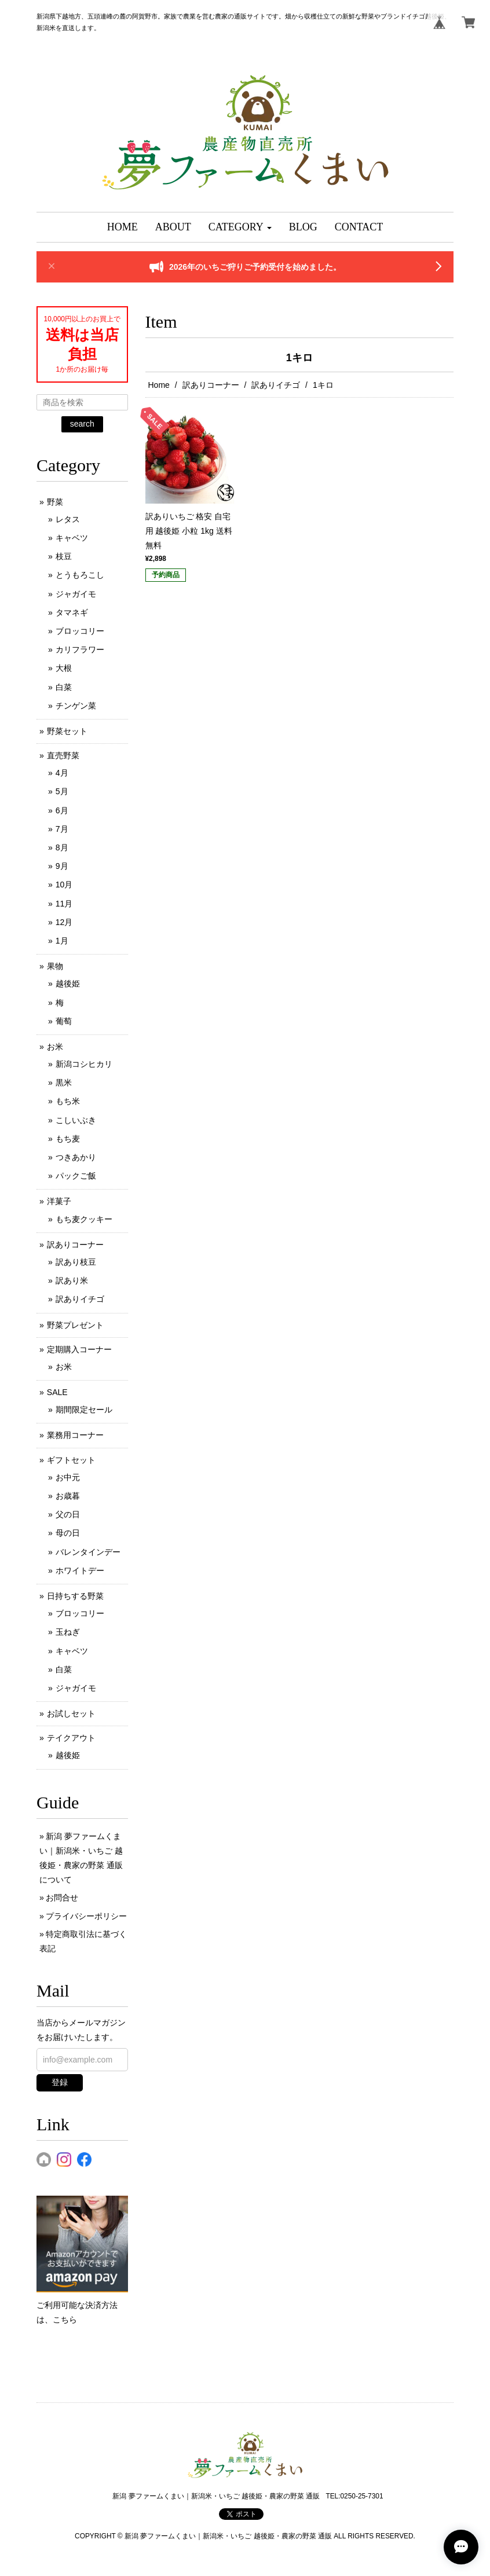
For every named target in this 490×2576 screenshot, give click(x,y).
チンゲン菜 (76, 705)
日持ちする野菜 (75, 1596)
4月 (62, 772)
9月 (62, 866)
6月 (62, 810)
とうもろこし (80, 574)
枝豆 (64, 556)
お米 (55, 1046)
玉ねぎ (68, 1631)
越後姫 (68, 983)
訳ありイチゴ (275, 385)
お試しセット (71, 1713)
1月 (62, 940)
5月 (62, 791)
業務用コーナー (75, 1435)
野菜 (55, 502)
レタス (68, 519)
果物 (55, 966)
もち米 (68, 1101)
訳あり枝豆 (76, 1262)
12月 (64, 922)
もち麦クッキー (84, 1219)
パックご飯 (76, 1175)
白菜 (64, 687)
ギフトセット (71, 1460)
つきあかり (76, 1157)
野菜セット (67, 731)
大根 (64, 668)
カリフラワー (80, 649)
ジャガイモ (76, 594)
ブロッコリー (80, 631)
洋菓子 (59, 1201)
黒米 (64, 1082)
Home (159, 385)
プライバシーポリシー (86, 1916)
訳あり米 (72, 1280)
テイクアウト (71, 1737)
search (82, 423)
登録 (60, 2082)
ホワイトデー (80, 1570)
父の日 (68, 1514)
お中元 (68, 1477)
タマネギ (72, 612)
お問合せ (62, 1897)
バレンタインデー (88, 1552)
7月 (62, 829)
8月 (62, 847)
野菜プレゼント (75, 1325)
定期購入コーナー (79, 1349)
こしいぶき (76, 1120)
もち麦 (68, 1138)
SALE (57, 1392)
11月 (64, 903)
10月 (64, 884)
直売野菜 (63, 755)
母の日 (68, 1532)
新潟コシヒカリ (84, 1064)
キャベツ (72, 537)
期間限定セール (84, 1409)
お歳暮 (68, 1495)
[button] (240, 227)
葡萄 (64, 1021)
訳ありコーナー (210, 385)
